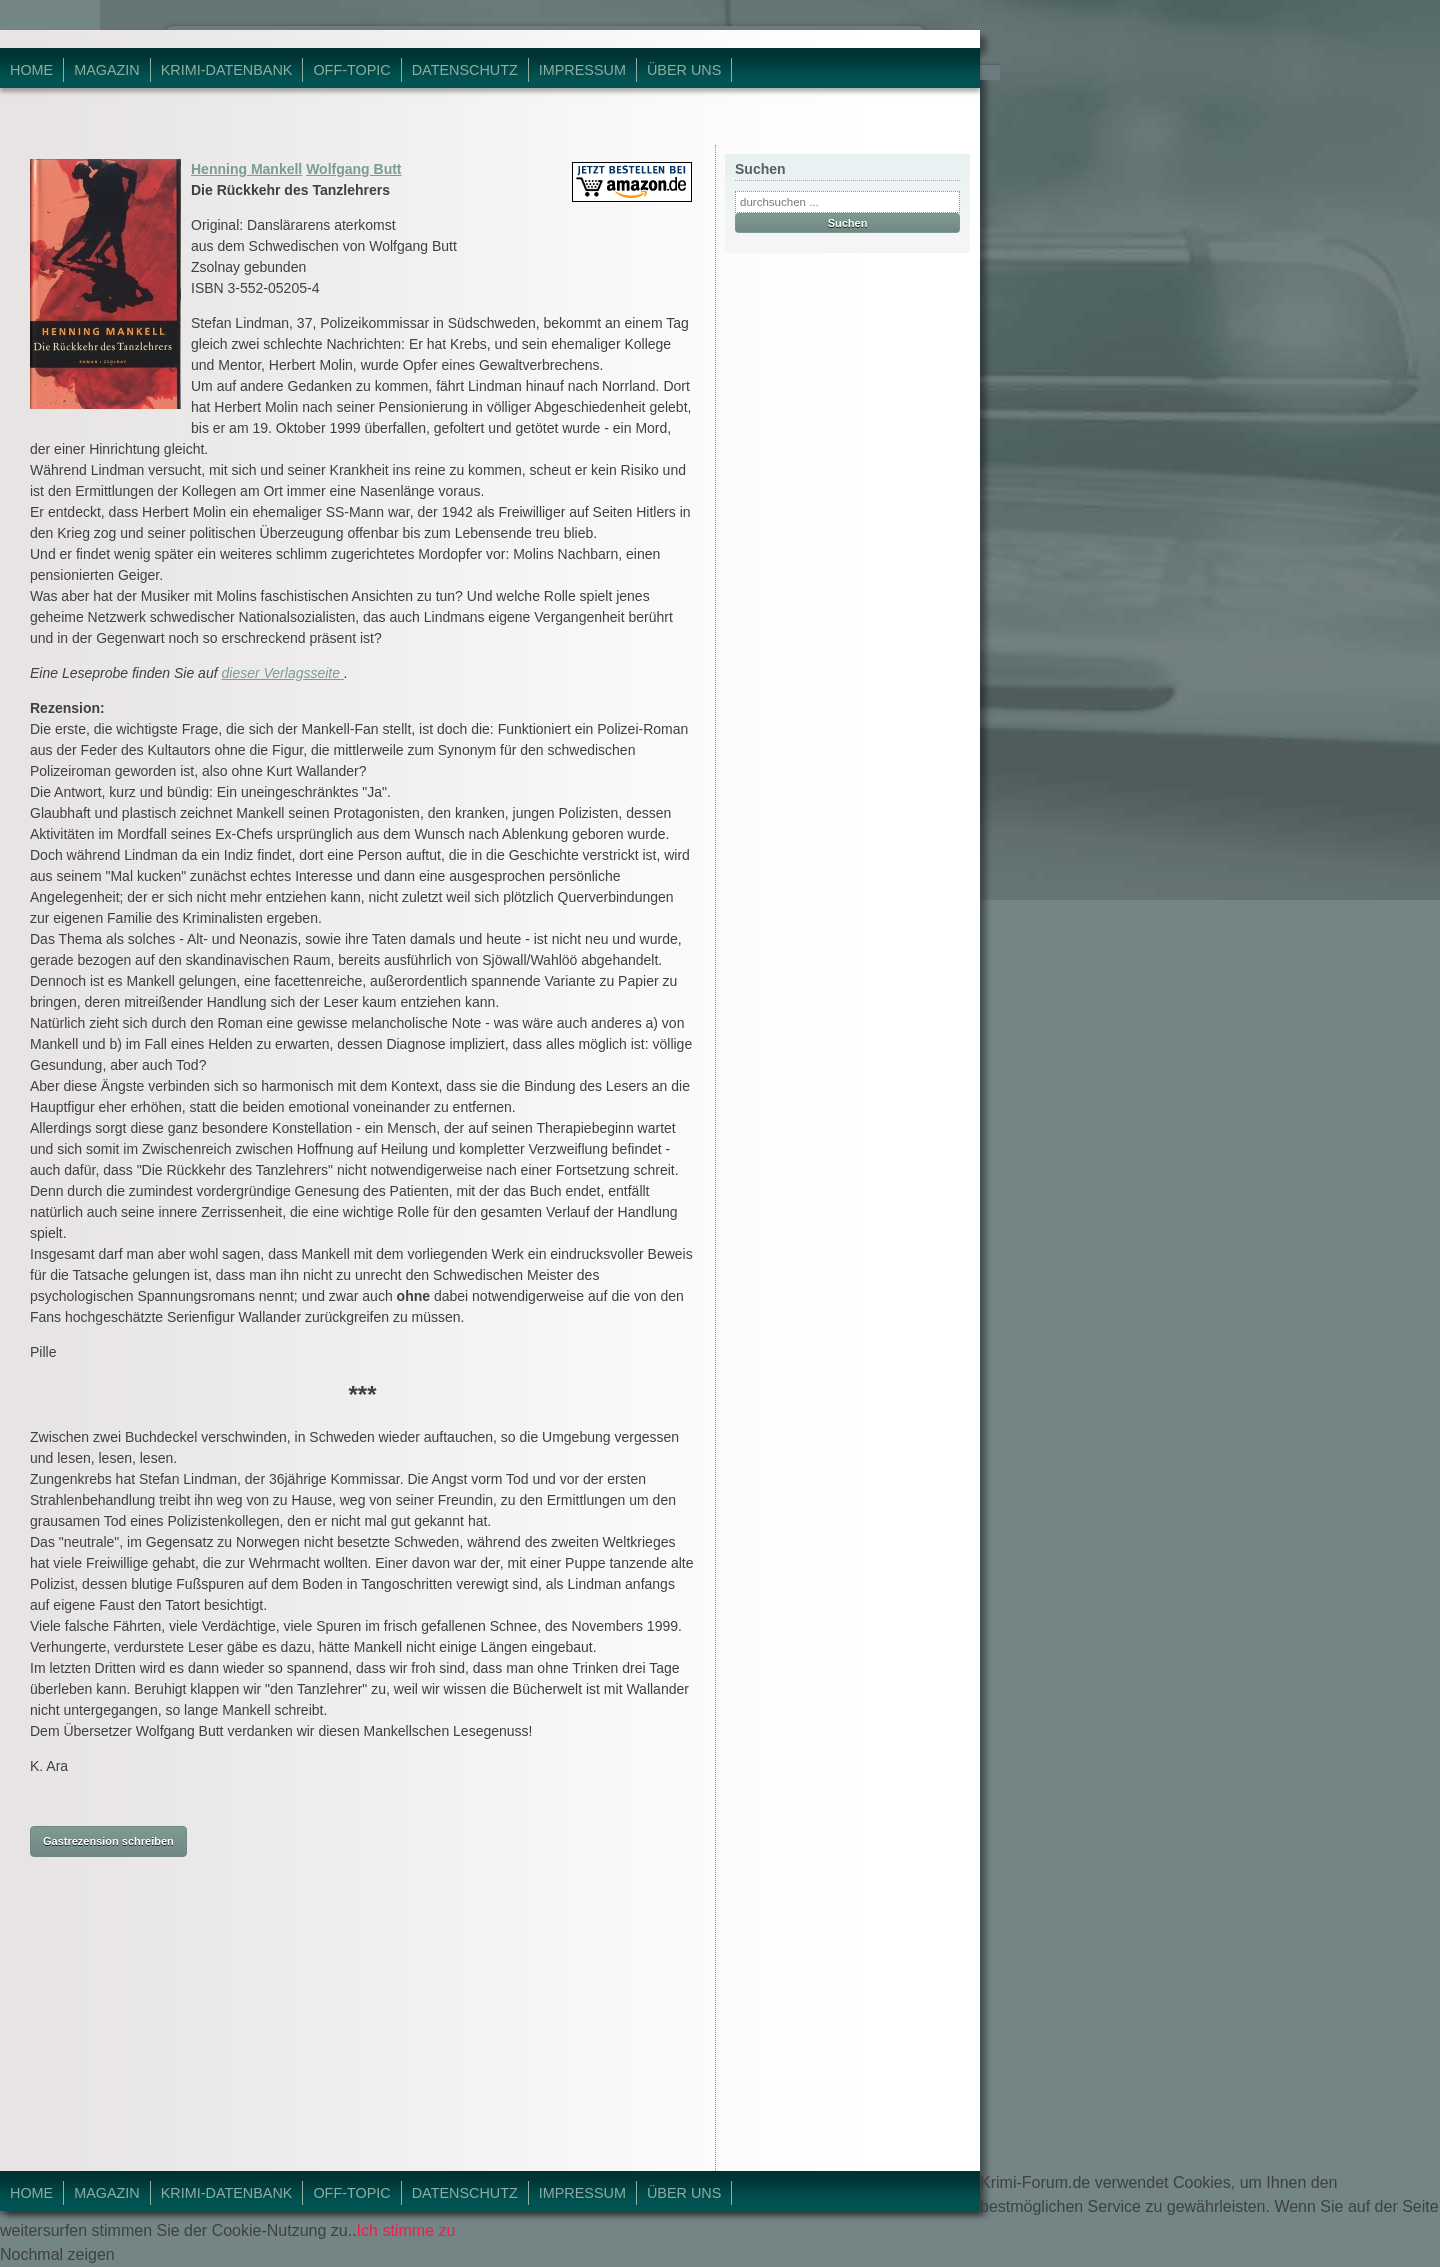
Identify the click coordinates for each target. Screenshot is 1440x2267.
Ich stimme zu (406, 2230)
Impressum (582, 70)
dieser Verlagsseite (282, 673)
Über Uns (684, 70)
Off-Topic (351, 70)
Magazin (107, 70)
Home (31, 70)
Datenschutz (465, 70)
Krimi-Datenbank (227, 70)
